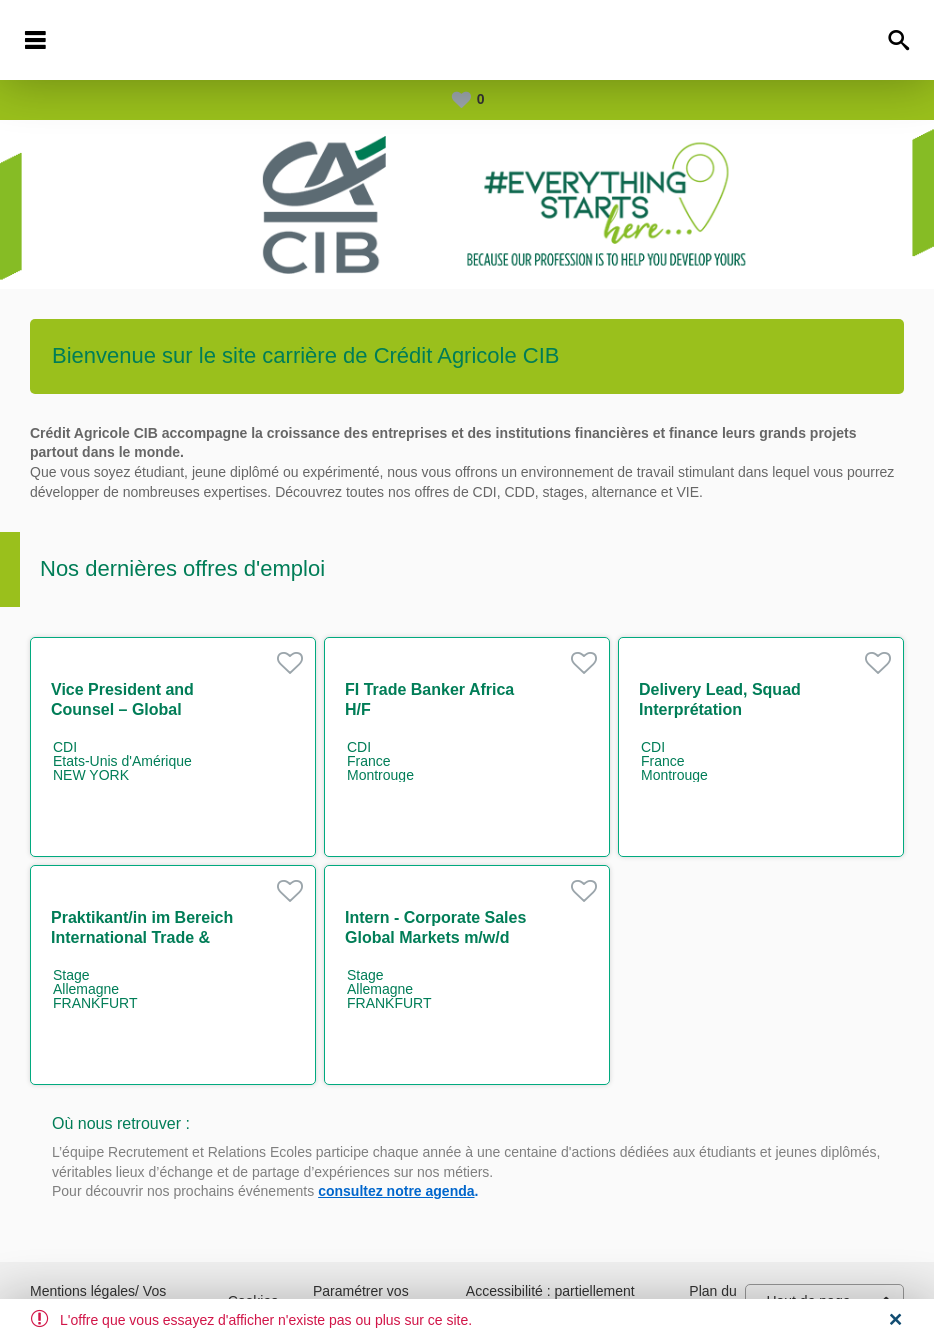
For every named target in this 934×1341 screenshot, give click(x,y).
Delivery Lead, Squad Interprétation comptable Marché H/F (724, 709)
